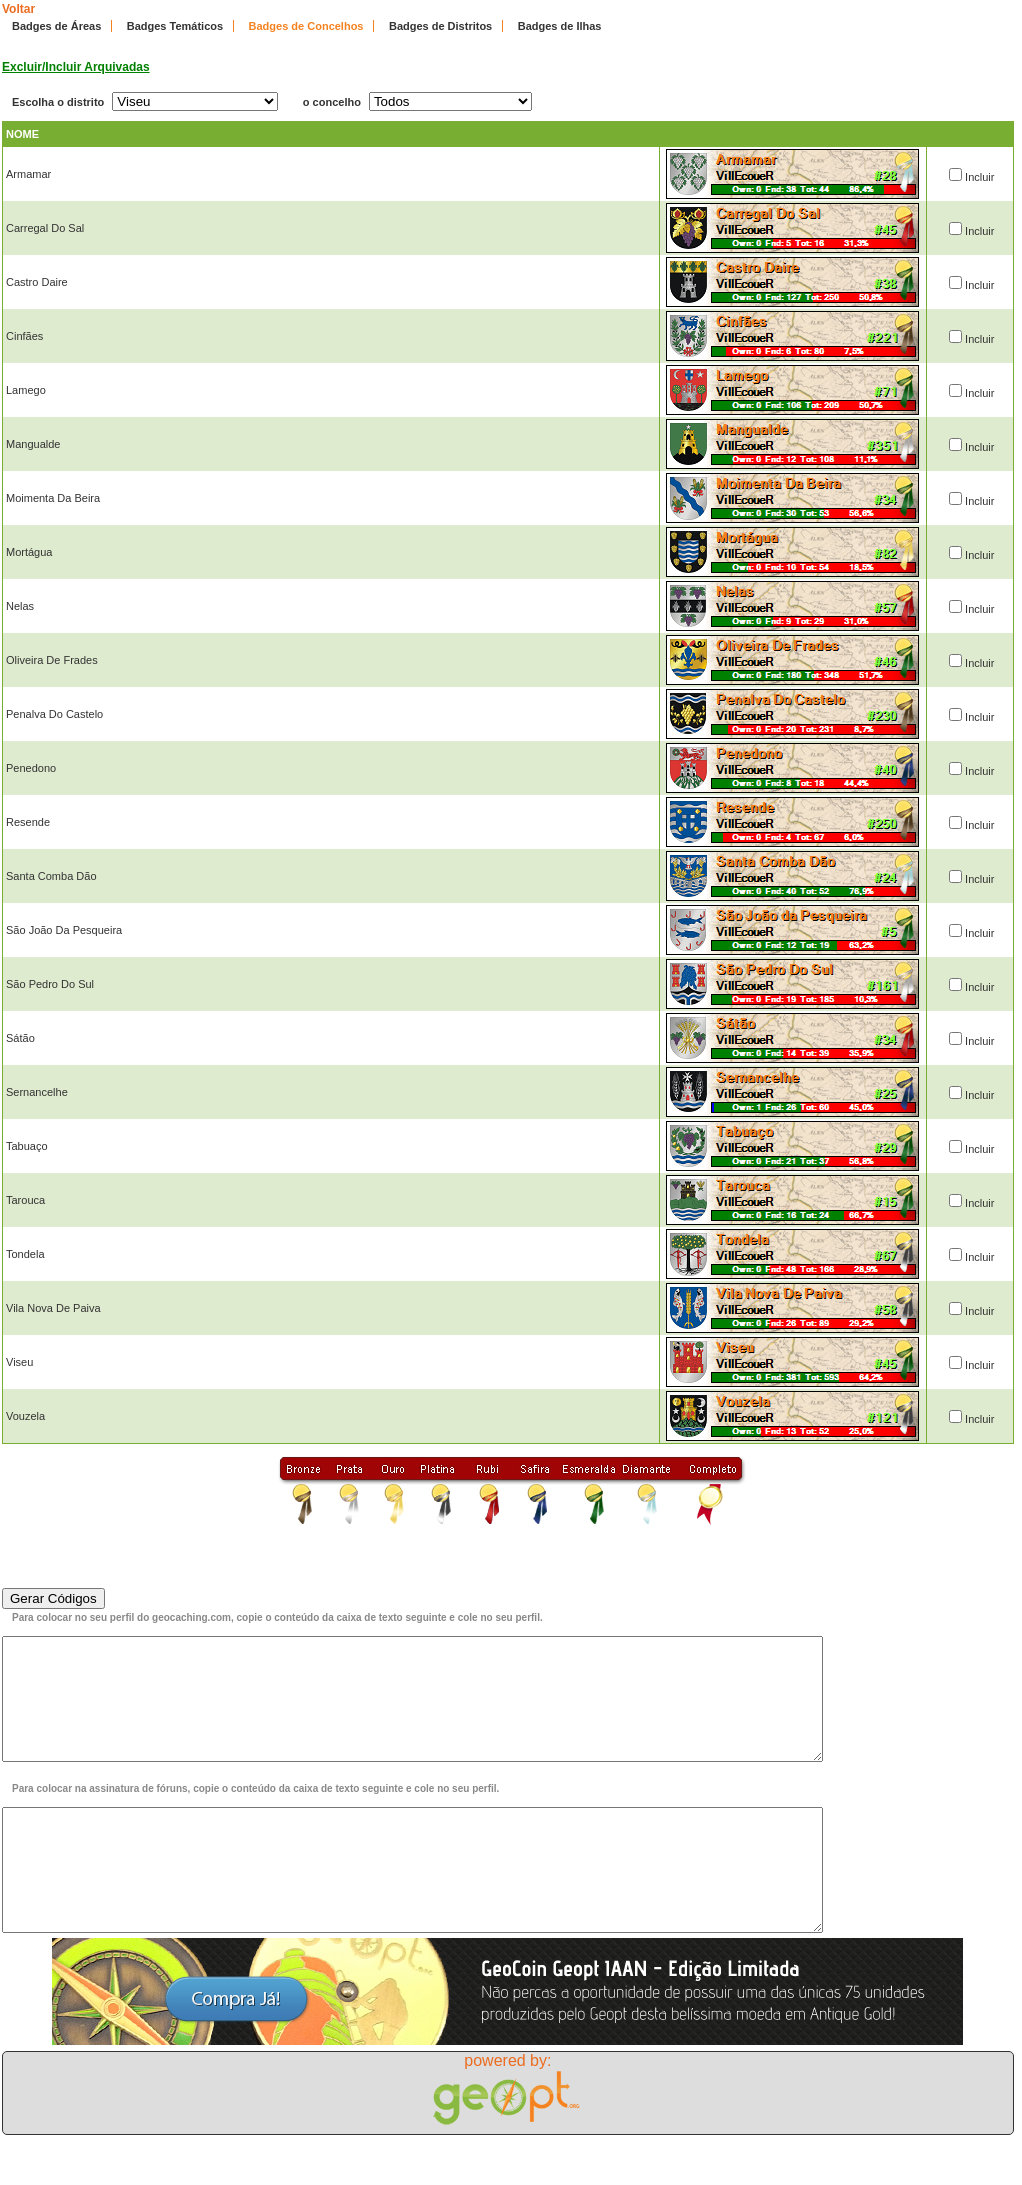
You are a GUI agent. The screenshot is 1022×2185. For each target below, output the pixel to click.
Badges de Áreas (56, 26)
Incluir (979, 177)
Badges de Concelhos (306, 26)
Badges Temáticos (175, 26)
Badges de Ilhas (560, 26)
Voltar (18, 9)
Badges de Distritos (440, 26)
